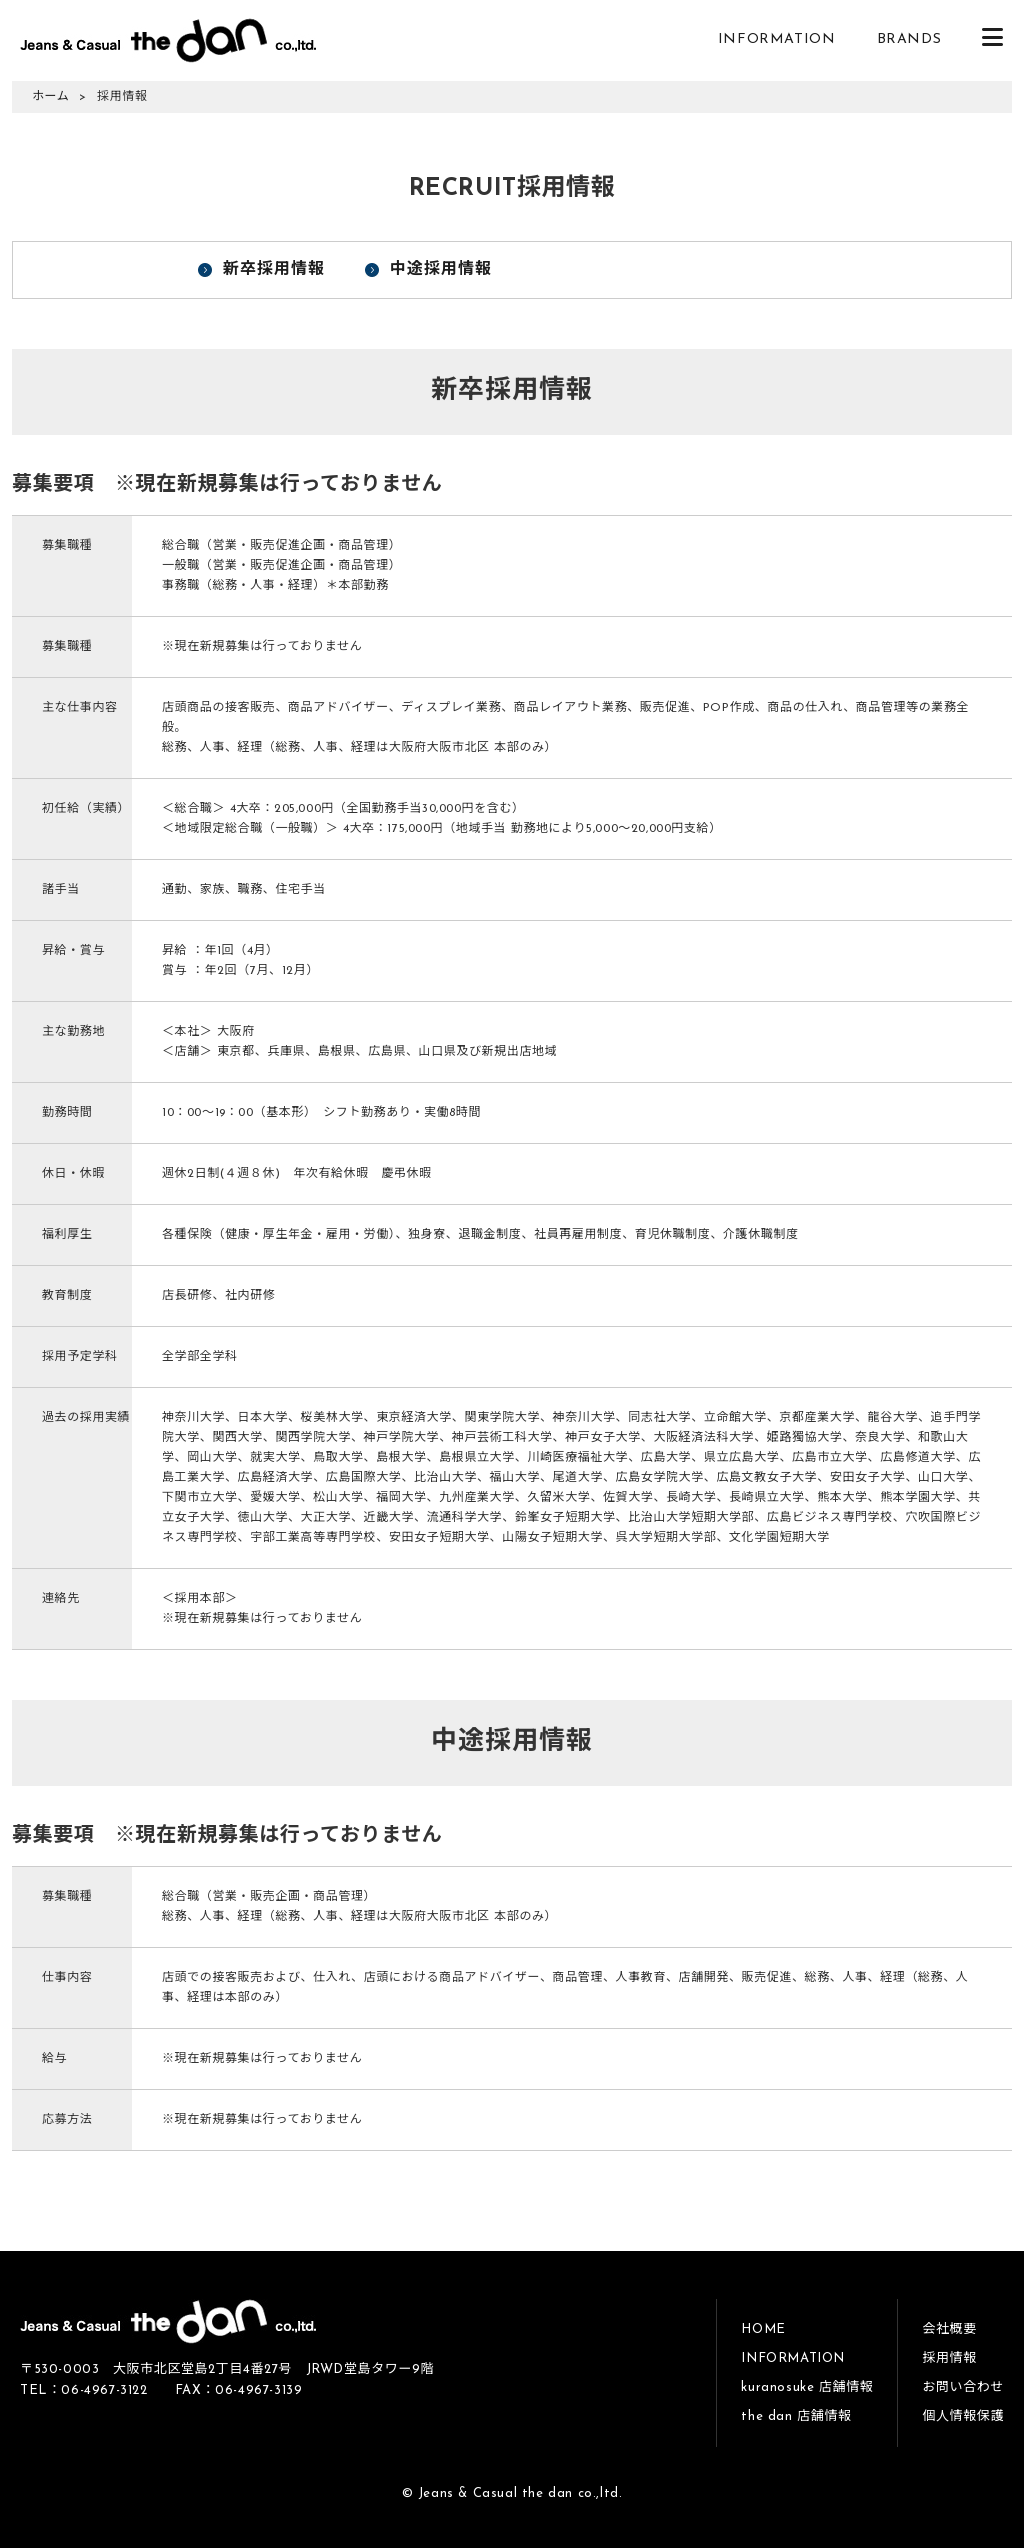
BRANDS (909, 39)
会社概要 (949, 2329)
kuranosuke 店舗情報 (807, 2387)
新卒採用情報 (274, 270)
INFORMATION (777, 39)
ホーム (50, 97)
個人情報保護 (963, 2416)
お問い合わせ (963, 2387)
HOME (763, 2329)
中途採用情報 (441, 270)
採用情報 (949, 2358)
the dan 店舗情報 (796, 2416)
